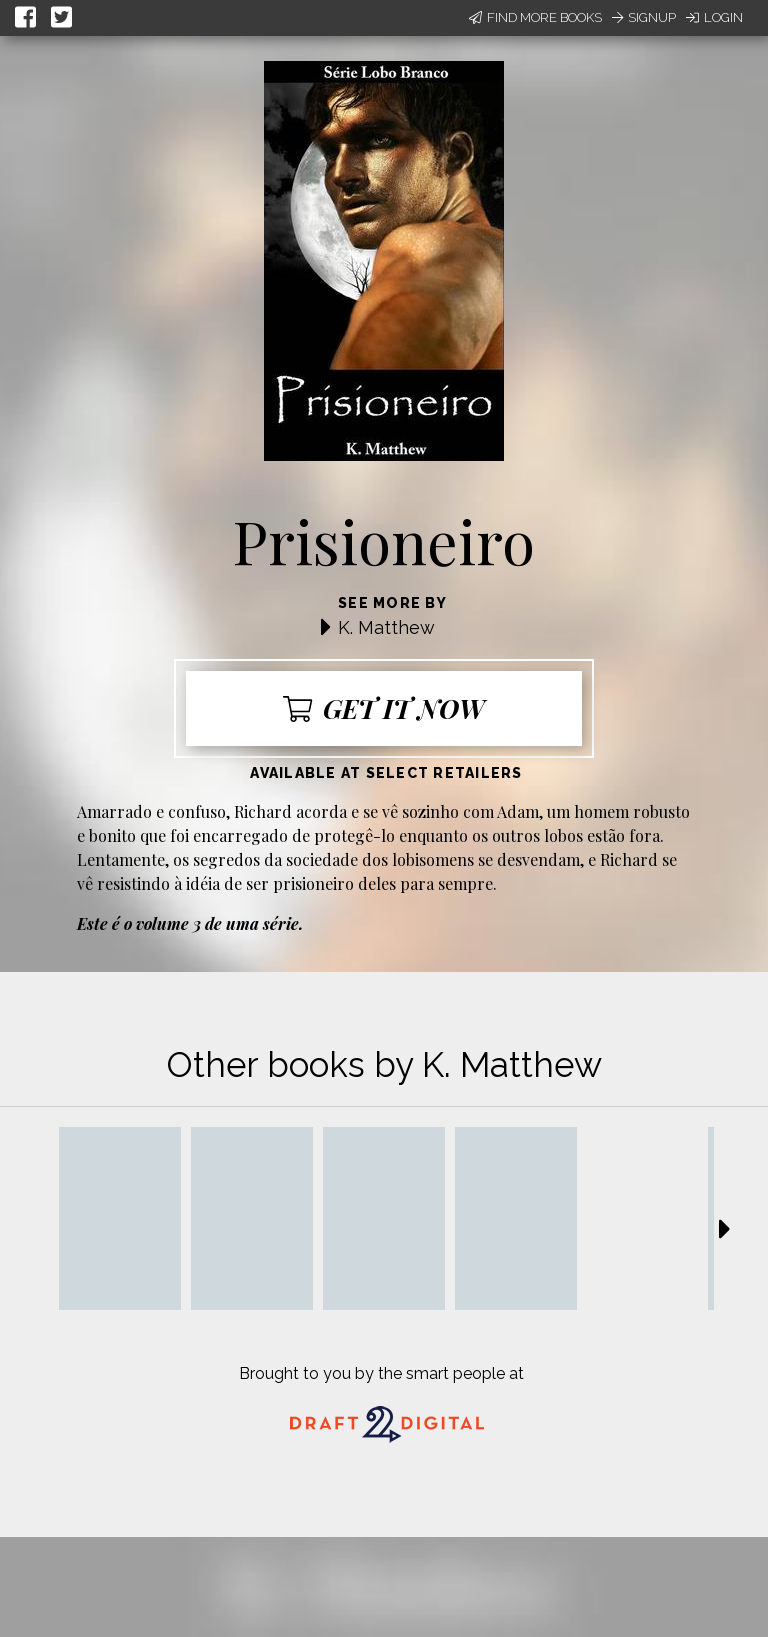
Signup (644, 17)
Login (714, 17)
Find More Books (535, 17)
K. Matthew (386, 627)
